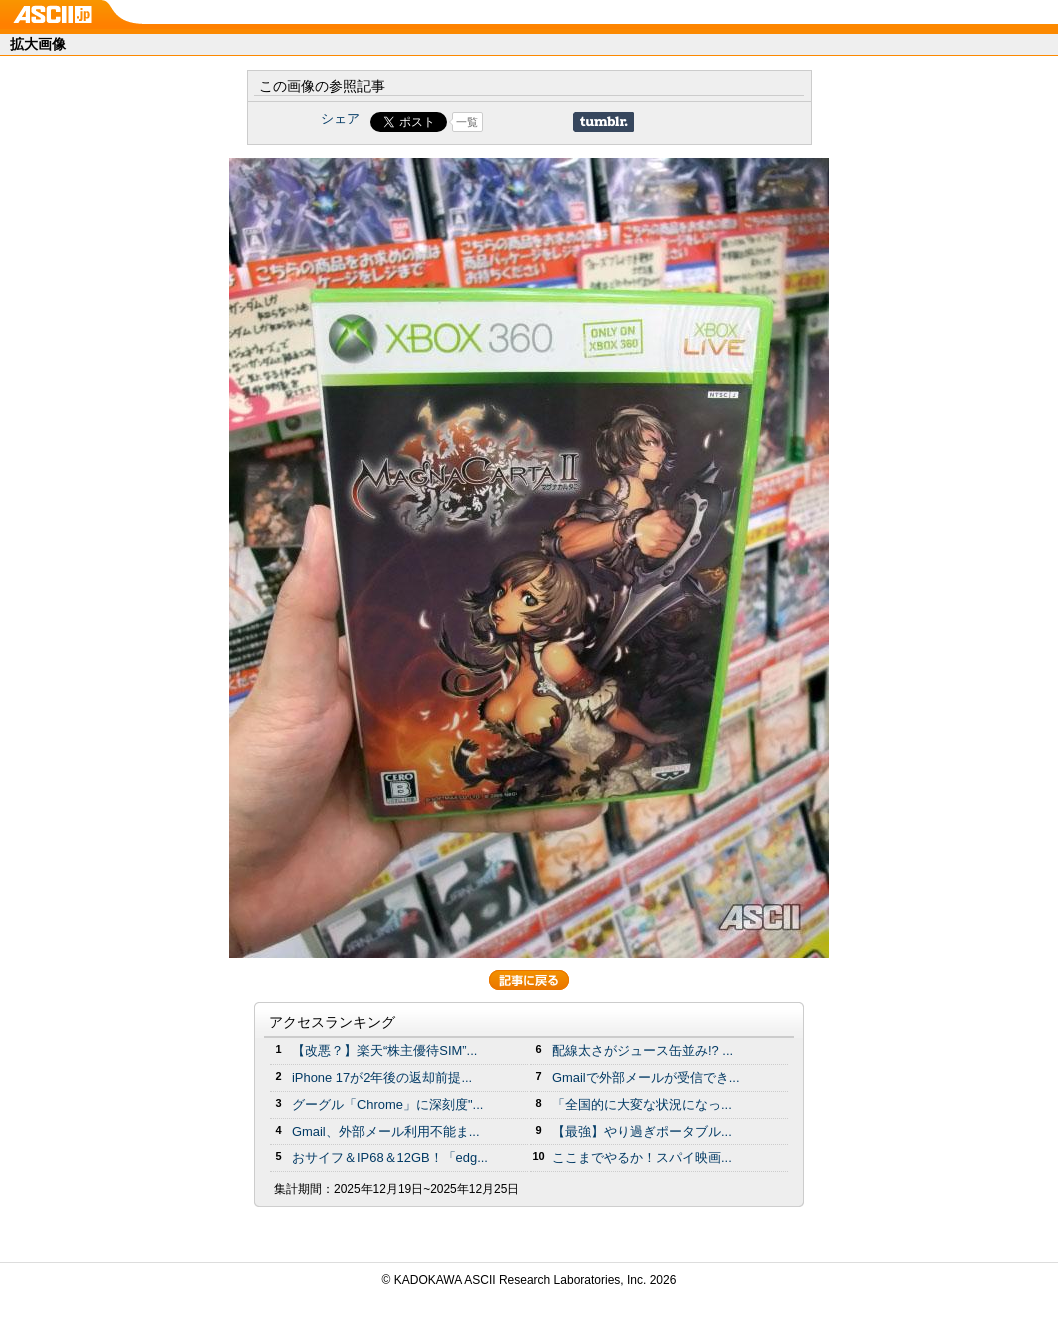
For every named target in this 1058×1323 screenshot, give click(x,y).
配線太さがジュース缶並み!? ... (642, 1050)
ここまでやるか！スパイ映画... (642, 1157)
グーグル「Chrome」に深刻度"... (387, 1104)
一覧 (467, 122)
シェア (340, 118)
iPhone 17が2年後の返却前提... (382, 1077)
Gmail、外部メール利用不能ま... (386, 1131)
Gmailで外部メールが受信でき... (646, 1077)
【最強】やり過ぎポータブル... (642, 1131)
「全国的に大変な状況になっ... (642, 1104)
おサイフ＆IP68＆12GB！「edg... (390, 1157)
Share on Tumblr (603, 122)
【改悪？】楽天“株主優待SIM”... (384, 1050)
